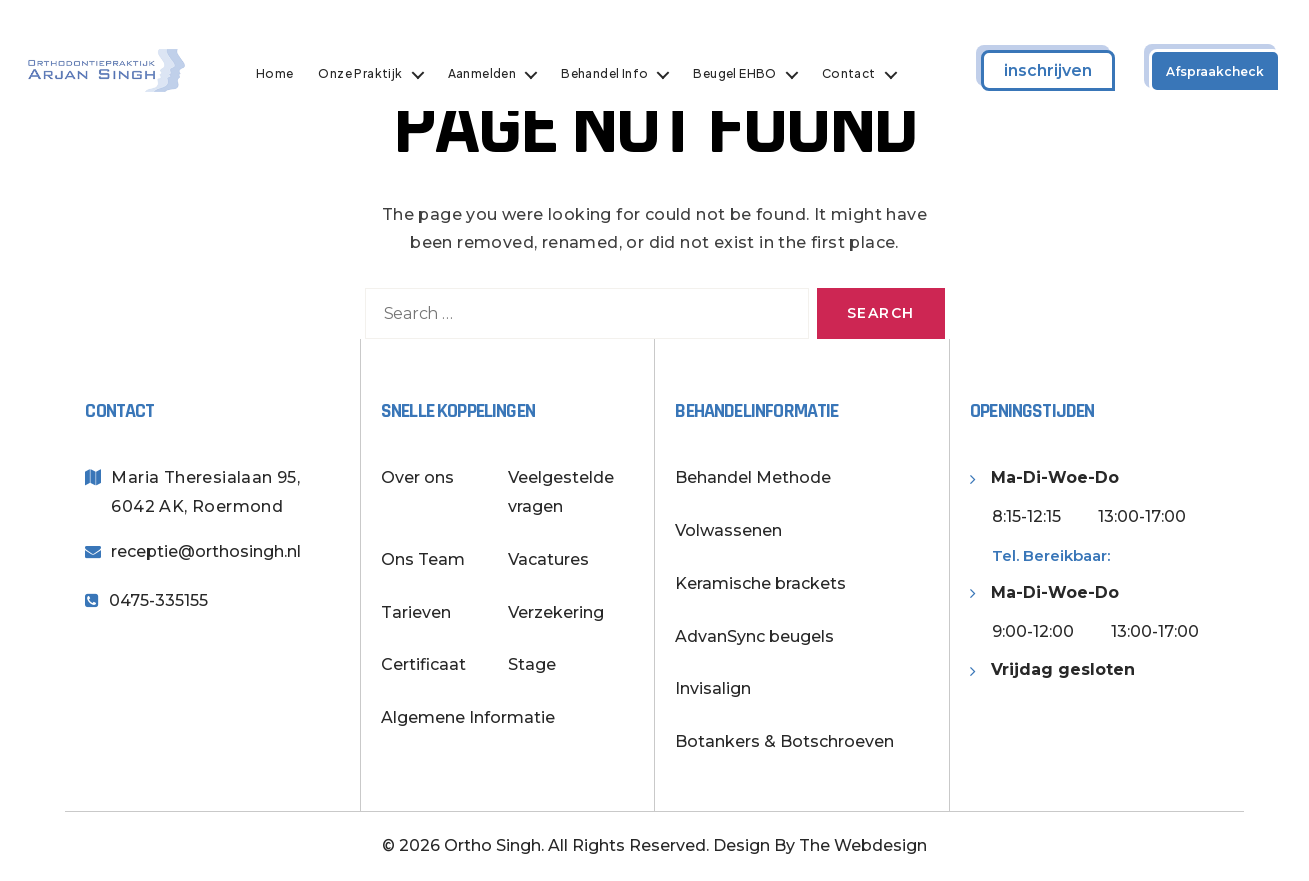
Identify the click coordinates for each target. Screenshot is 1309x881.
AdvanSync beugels (754, 636)
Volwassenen (728, 530)
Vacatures (548, 559)
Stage (532, 664)
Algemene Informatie (468, 717)
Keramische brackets (760, 583)
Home (280, 74)
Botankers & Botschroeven (784, 741)
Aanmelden (487, 74)
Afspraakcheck (1215, 71)
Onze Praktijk (366, 74)
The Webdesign (863, 845)
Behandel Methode (753, 477)
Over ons (417, 477)
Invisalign (713, 688)
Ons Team (423, 559)
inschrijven (1048, 70)
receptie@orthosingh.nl (206, 551)
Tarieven (416, 612)
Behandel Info (609, 74)
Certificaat (423, 664)
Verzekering (556, 612)
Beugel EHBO (740, 74)
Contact (854, 74)
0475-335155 (158, 600)
